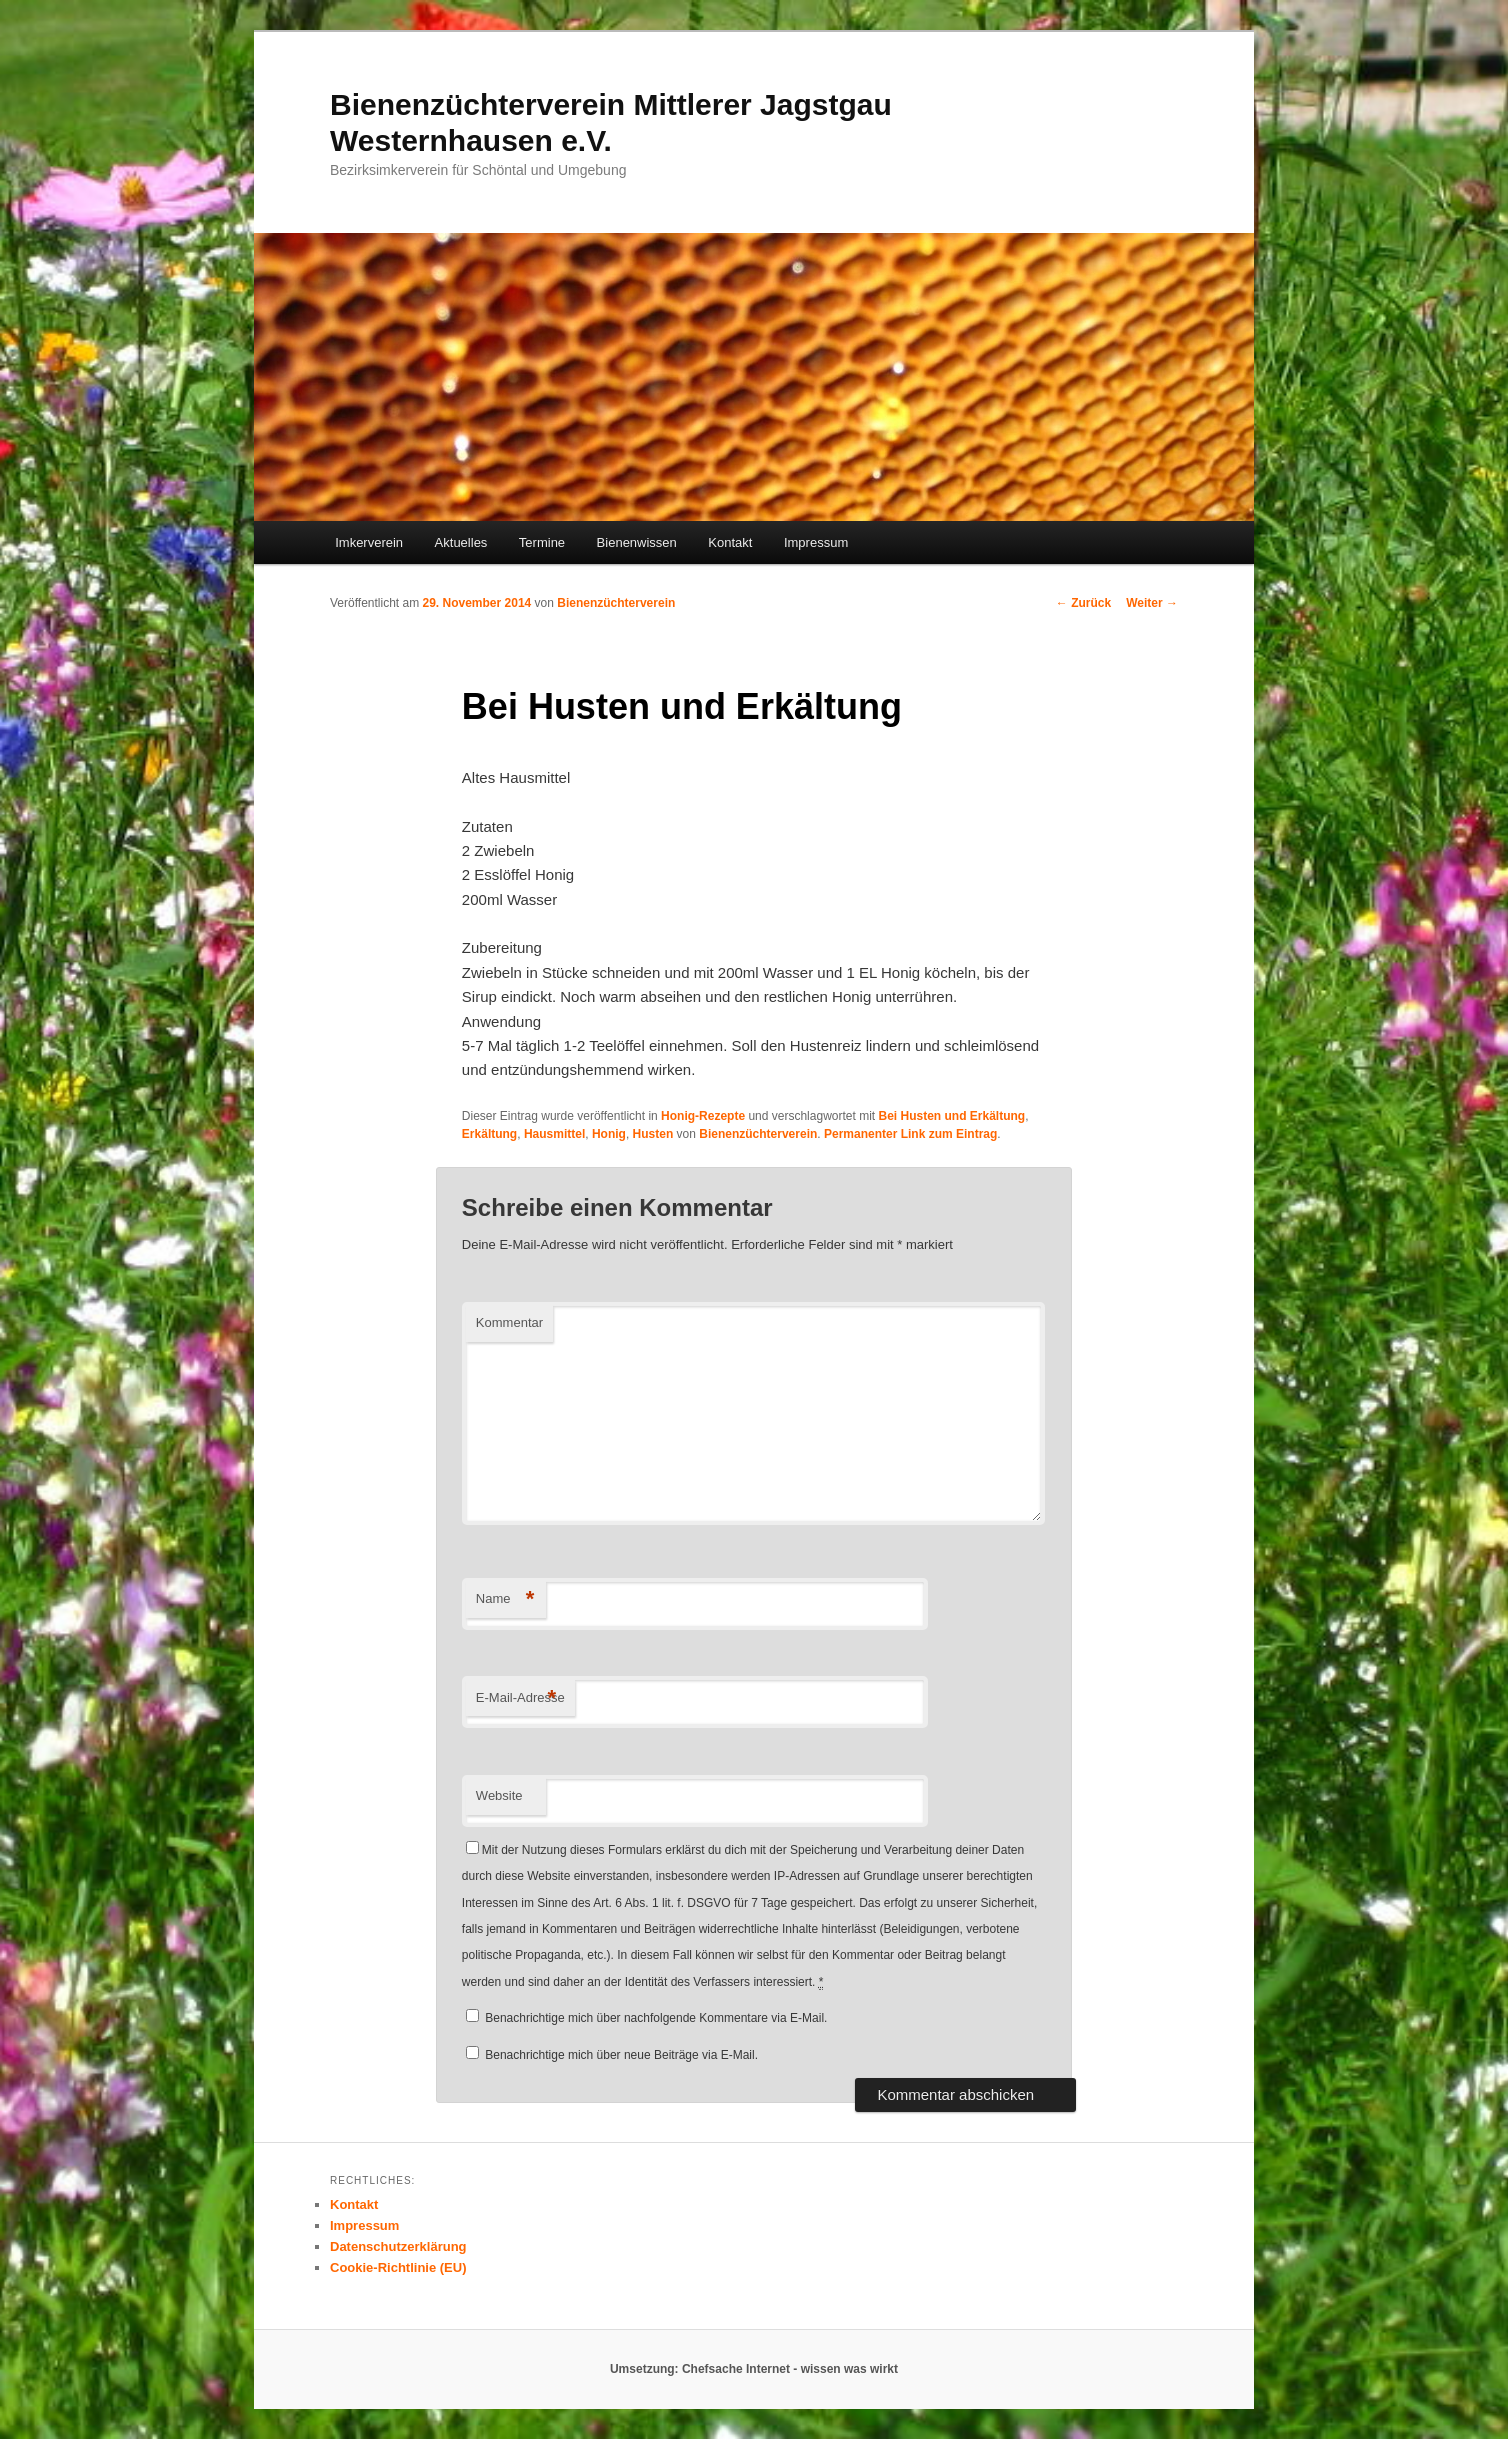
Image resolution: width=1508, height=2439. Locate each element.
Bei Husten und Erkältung (951, 1116)
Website (499, 1795)
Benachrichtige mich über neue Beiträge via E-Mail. (621, 2055)
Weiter (1152, 603)
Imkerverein (369, 542)
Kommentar (509, 1322)
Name (505, 1599)
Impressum (816, 542)
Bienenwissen (637, 542)
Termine (542, 542)
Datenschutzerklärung (398, 2246)
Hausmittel (554, 1134)
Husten (653, 1134)
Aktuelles (461, 542)
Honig (609, 1134)
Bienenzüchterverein (616, 603)
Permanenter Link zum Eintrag (910, 1134)
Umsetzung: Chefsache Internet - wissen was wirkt (754, 2369)
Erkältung (489, 1134)
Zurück (1083, 603)
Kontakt (730, 542)
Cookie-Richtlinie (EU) (398, 2267)
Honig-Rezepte (703, 1116)
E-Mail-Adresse (520, 1698)
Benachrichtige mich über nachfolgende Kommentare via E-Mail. (656, 2018)
